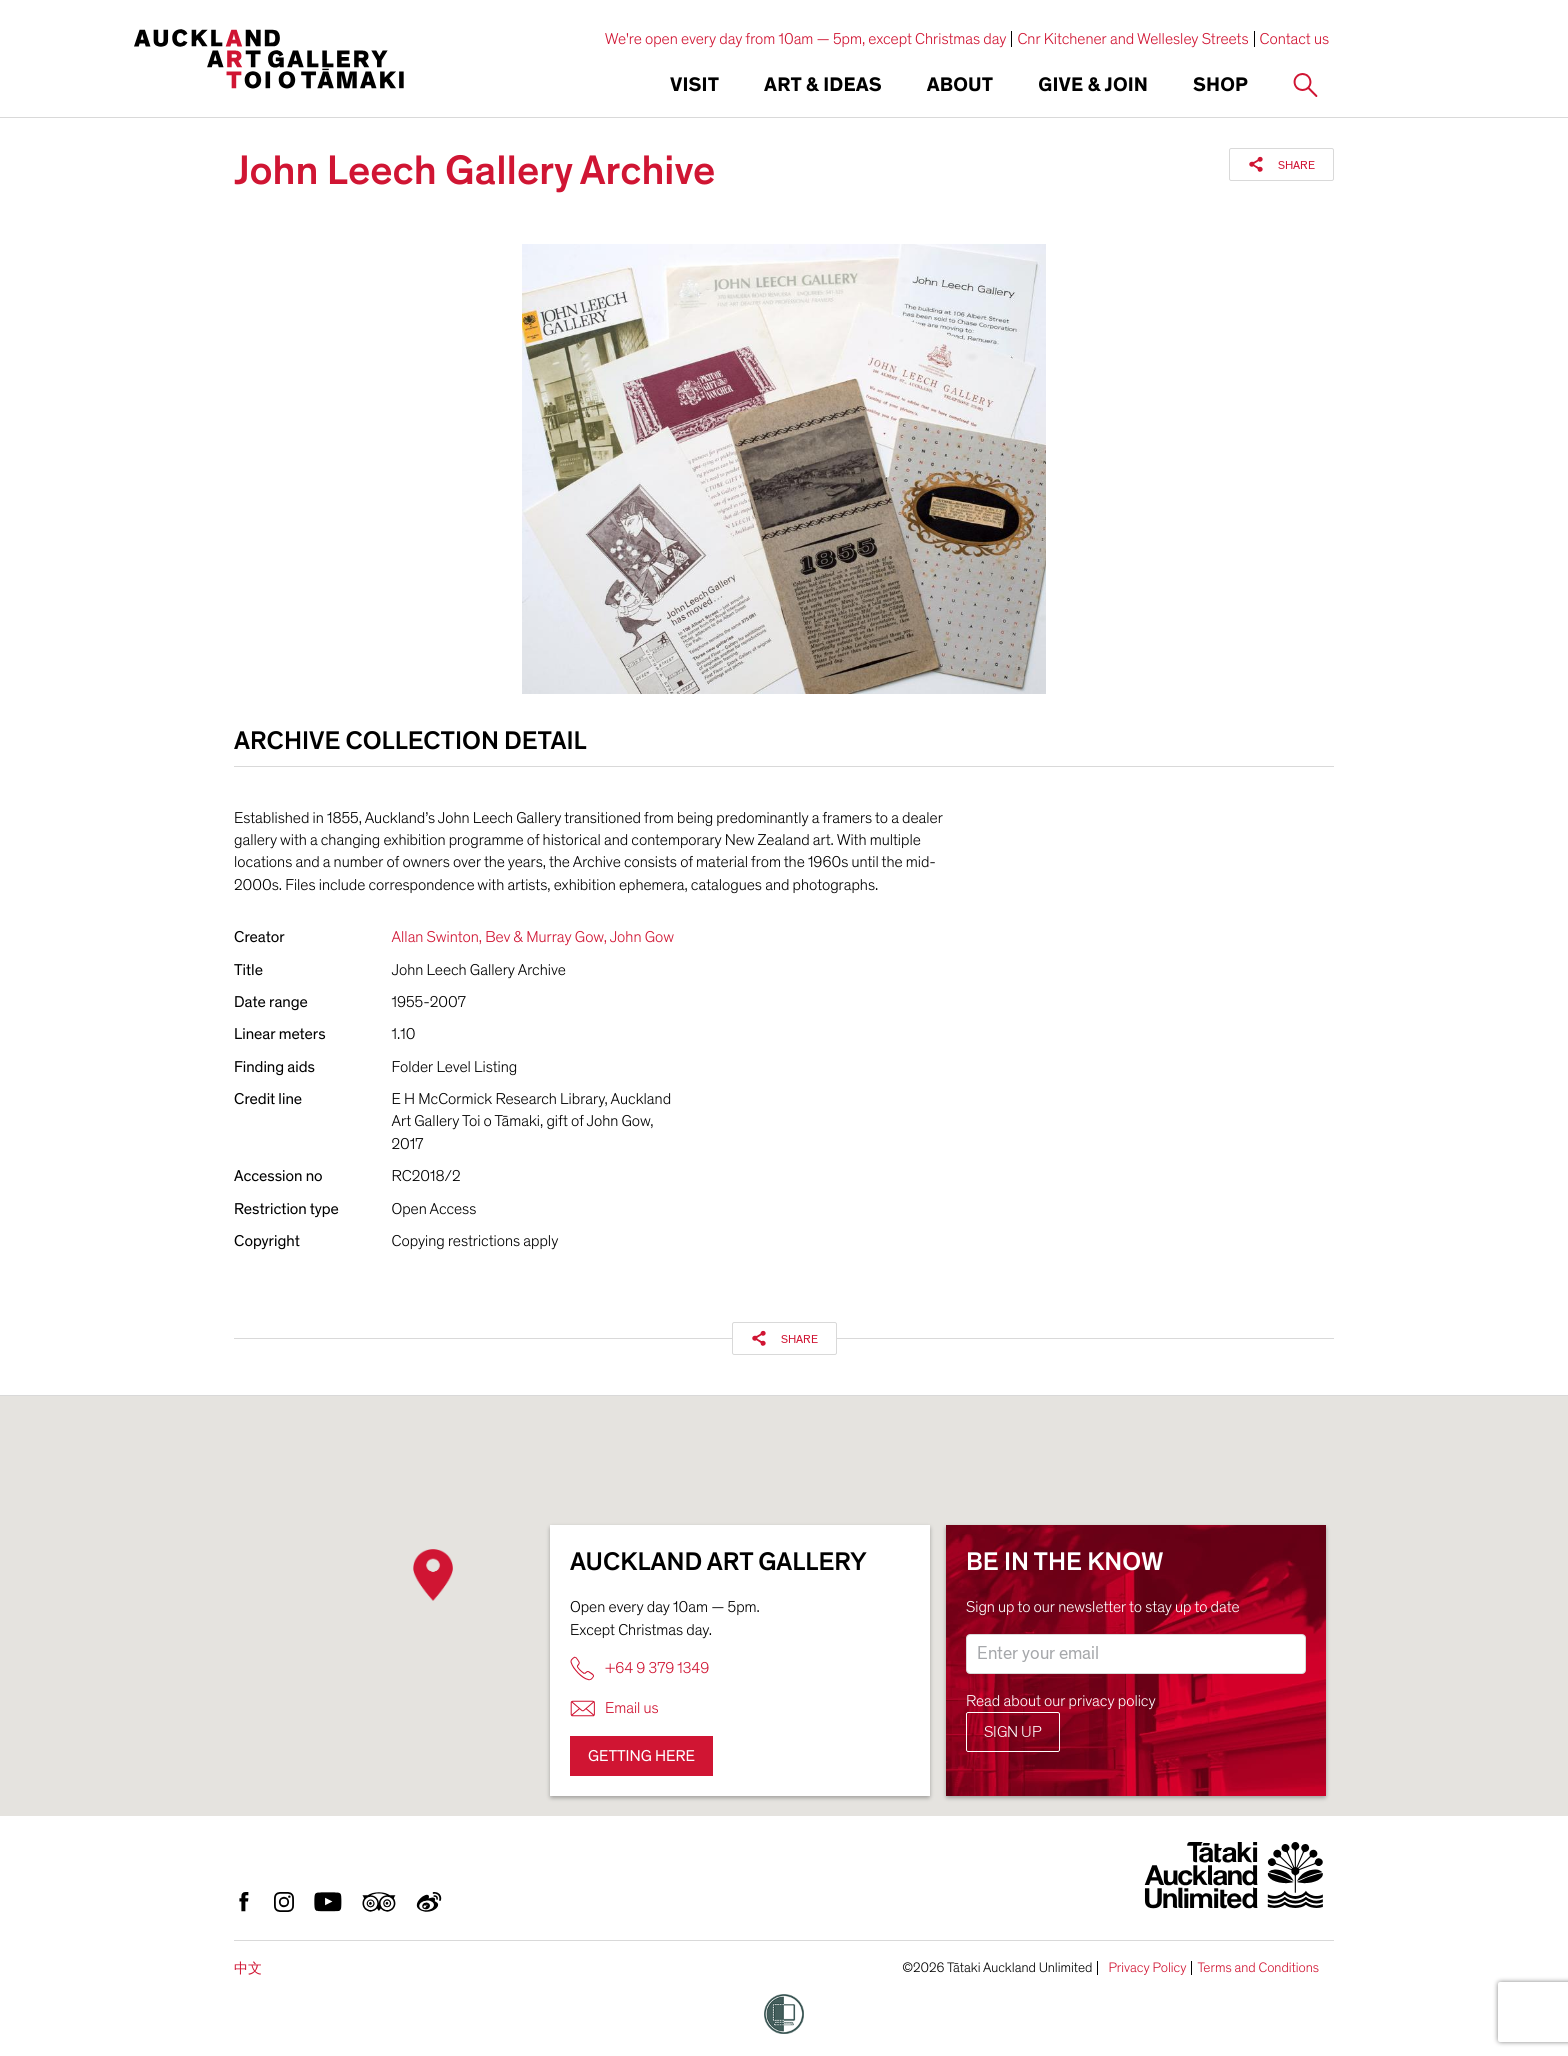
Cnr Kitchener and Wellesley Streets (1132, 39)
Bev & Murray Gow (544, 937)
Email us (614, 1708)
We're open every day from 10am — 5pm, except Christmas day (806, 39)
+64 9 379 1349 (639, 1668)
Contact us (1295, 39)
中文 (248, 1968)
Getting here (641, 1756)
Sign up (1013, 1732)
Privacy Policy (1147, 1968)
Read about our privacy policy (1061, 1701)
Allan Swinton (435, 937)
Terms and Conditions (1258, 1968)
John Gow (642, 937)
